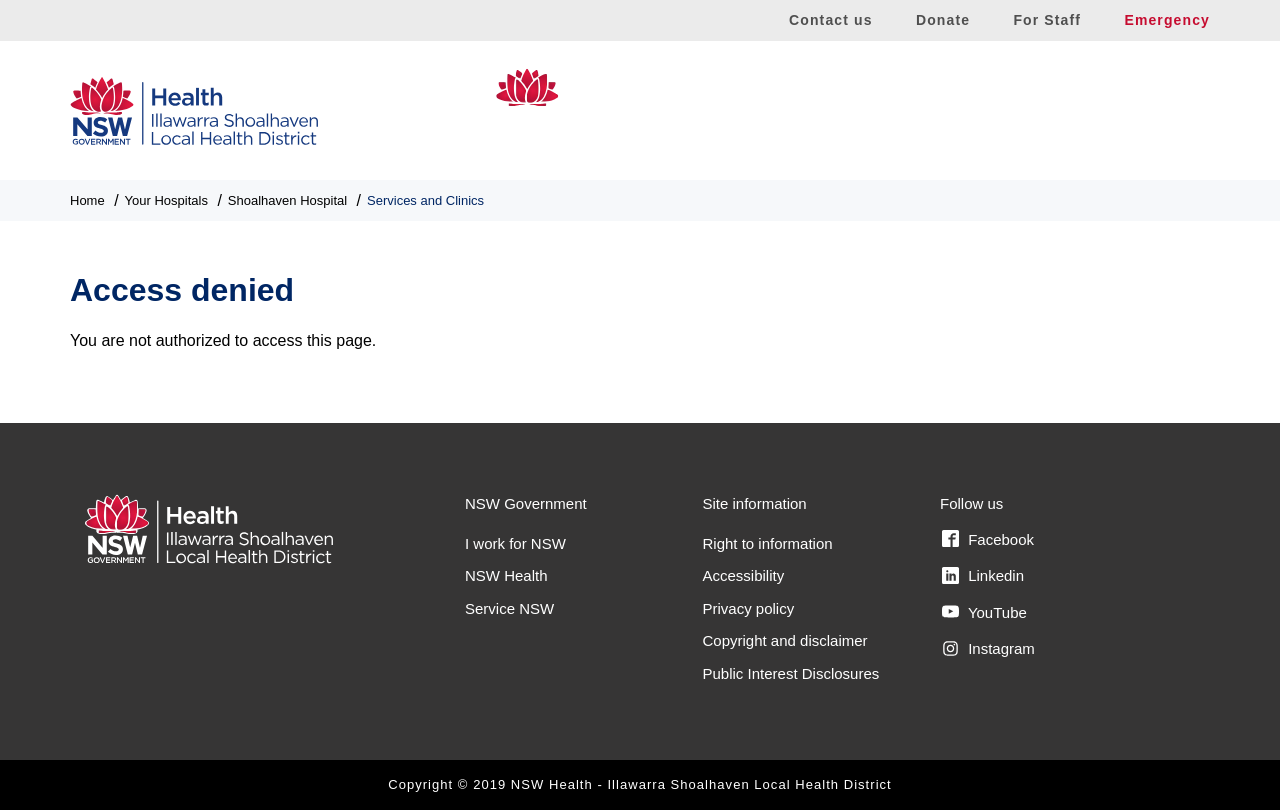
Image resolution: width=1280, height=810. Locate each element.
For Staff (1047, 20)
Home (87, 200)
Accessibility (744, 575)
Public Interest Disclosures (791, 673)
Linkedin (983, 576)
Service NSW (509, 608)
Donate (943, 20)
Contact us (831, 20)
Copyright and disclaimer (785, 640)
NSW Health (506, 575)
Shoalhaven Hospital (1072, 110)
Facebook (988, 539)
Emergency (1167, 20)
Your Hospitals (166, 200)
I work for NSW (515, 543)
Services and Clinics (425, 200)
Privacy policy (749, 608)
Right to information (768, 543)
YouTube (984, 612)
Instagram (988, 649)
